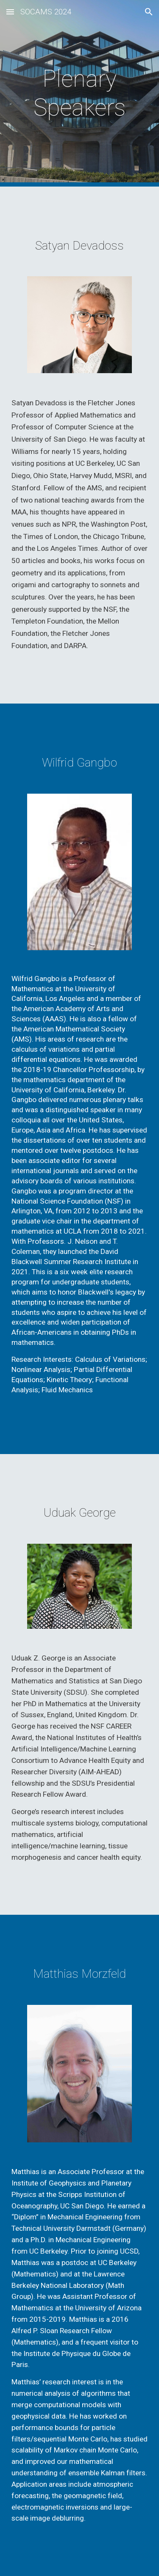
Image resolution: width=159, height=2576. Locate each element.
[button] (10, 11)
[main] (79, 93)
